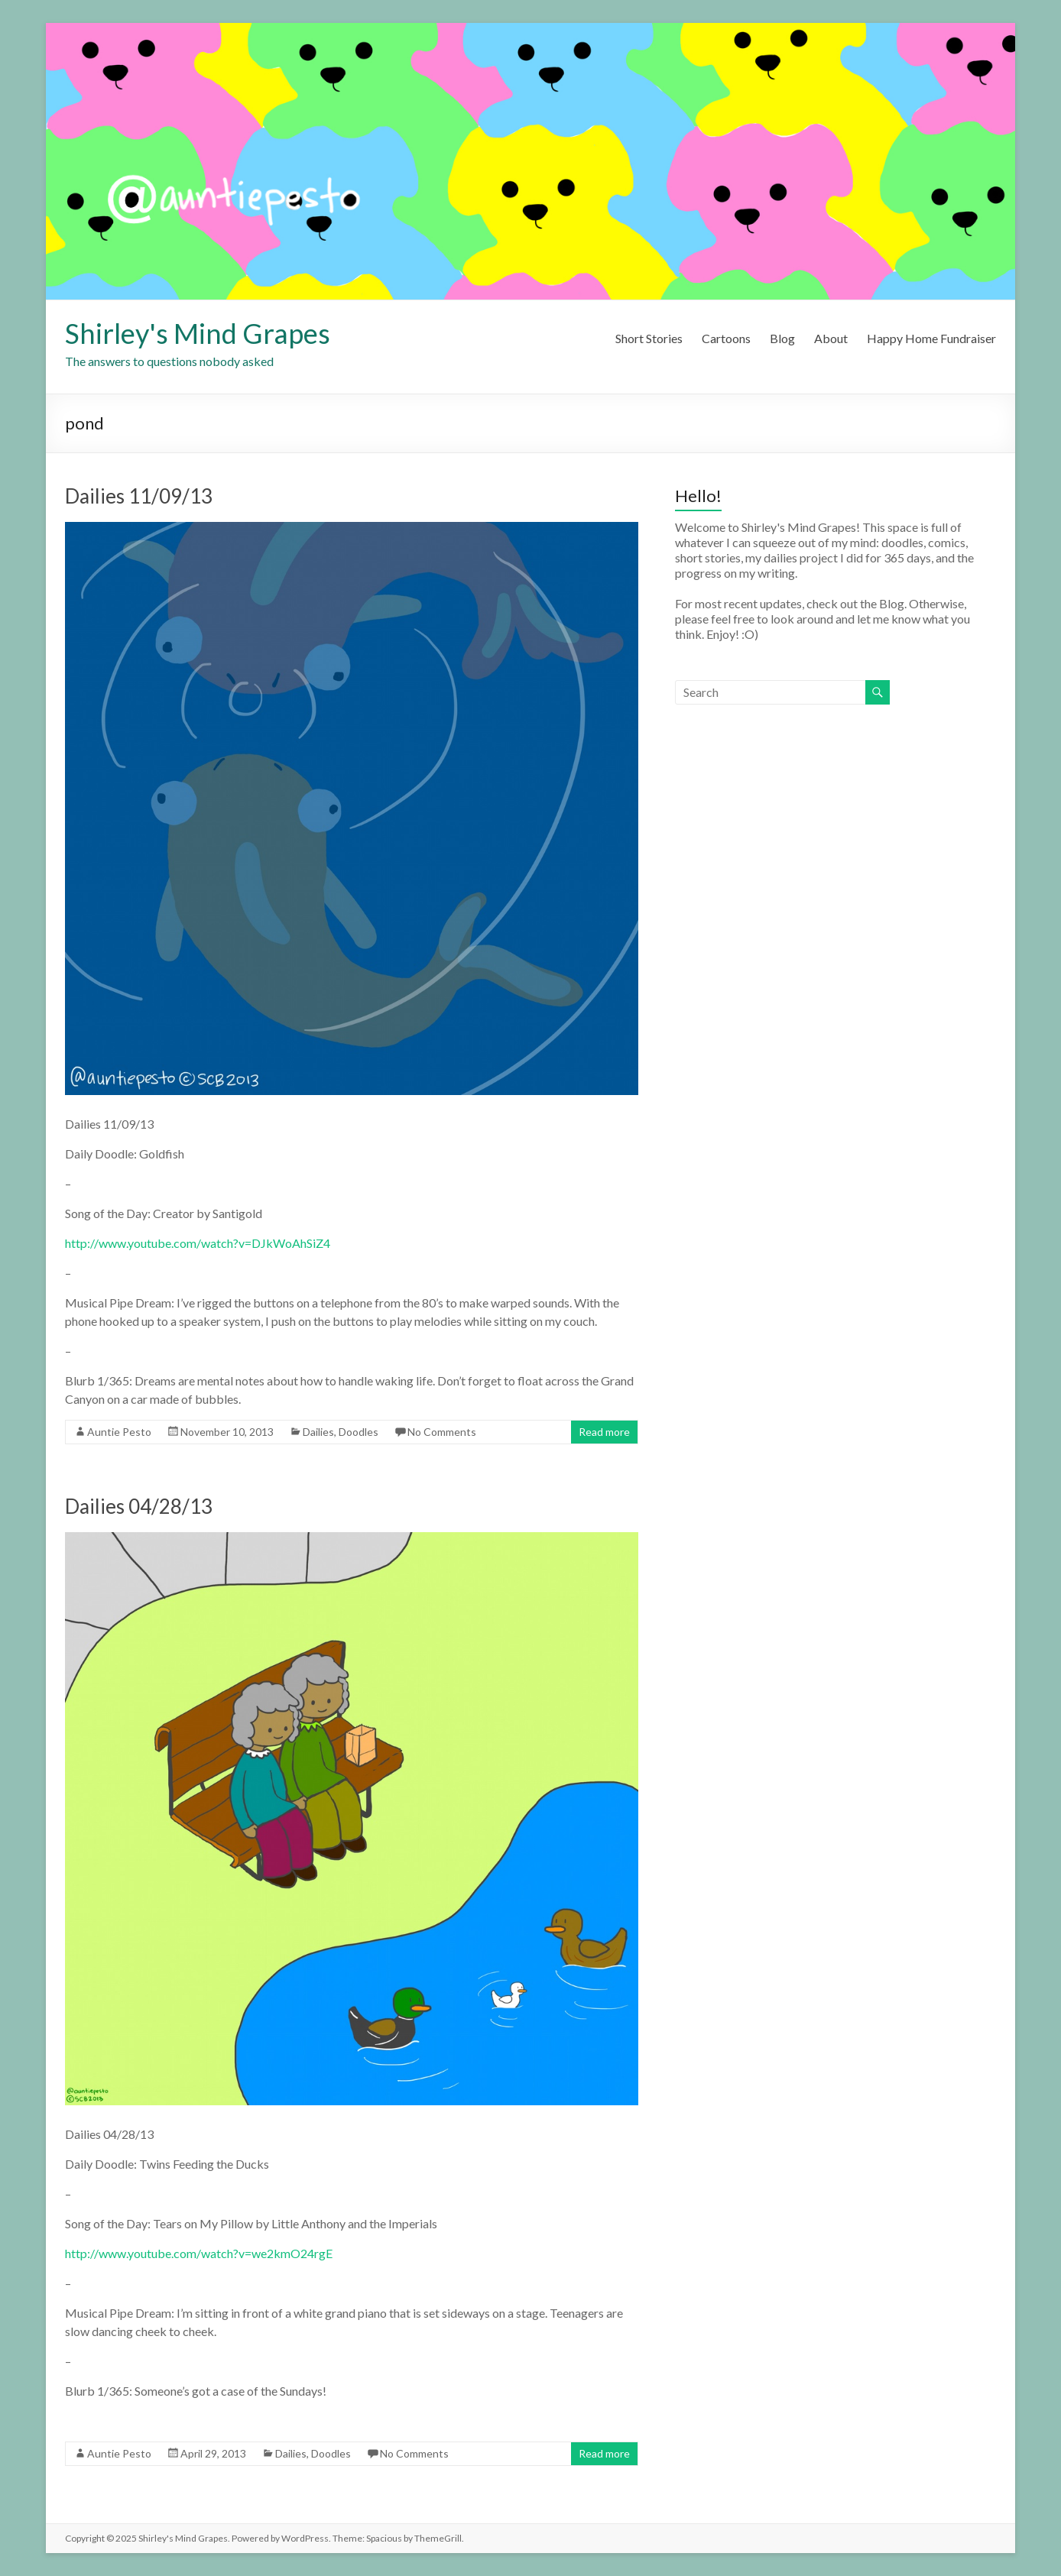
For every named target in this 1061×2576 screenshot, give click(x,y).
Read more (604, 1431)
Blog (782, 338)
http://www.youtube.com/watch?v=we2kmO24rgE (199, 2253)
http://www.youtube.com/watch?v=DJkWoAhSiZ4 (197, 1243)
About (831, 338)
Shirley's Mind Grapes (197, 333)
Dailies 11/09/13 (139, 496)
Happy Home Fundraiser (931, 338)
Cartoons (726, 338)
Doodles (358, 1431)
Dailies (318, 1431)
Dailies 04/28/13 (139, 1506)
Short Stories (649, 338)
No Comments (441, 1431)
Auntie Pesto (119, 1431)
